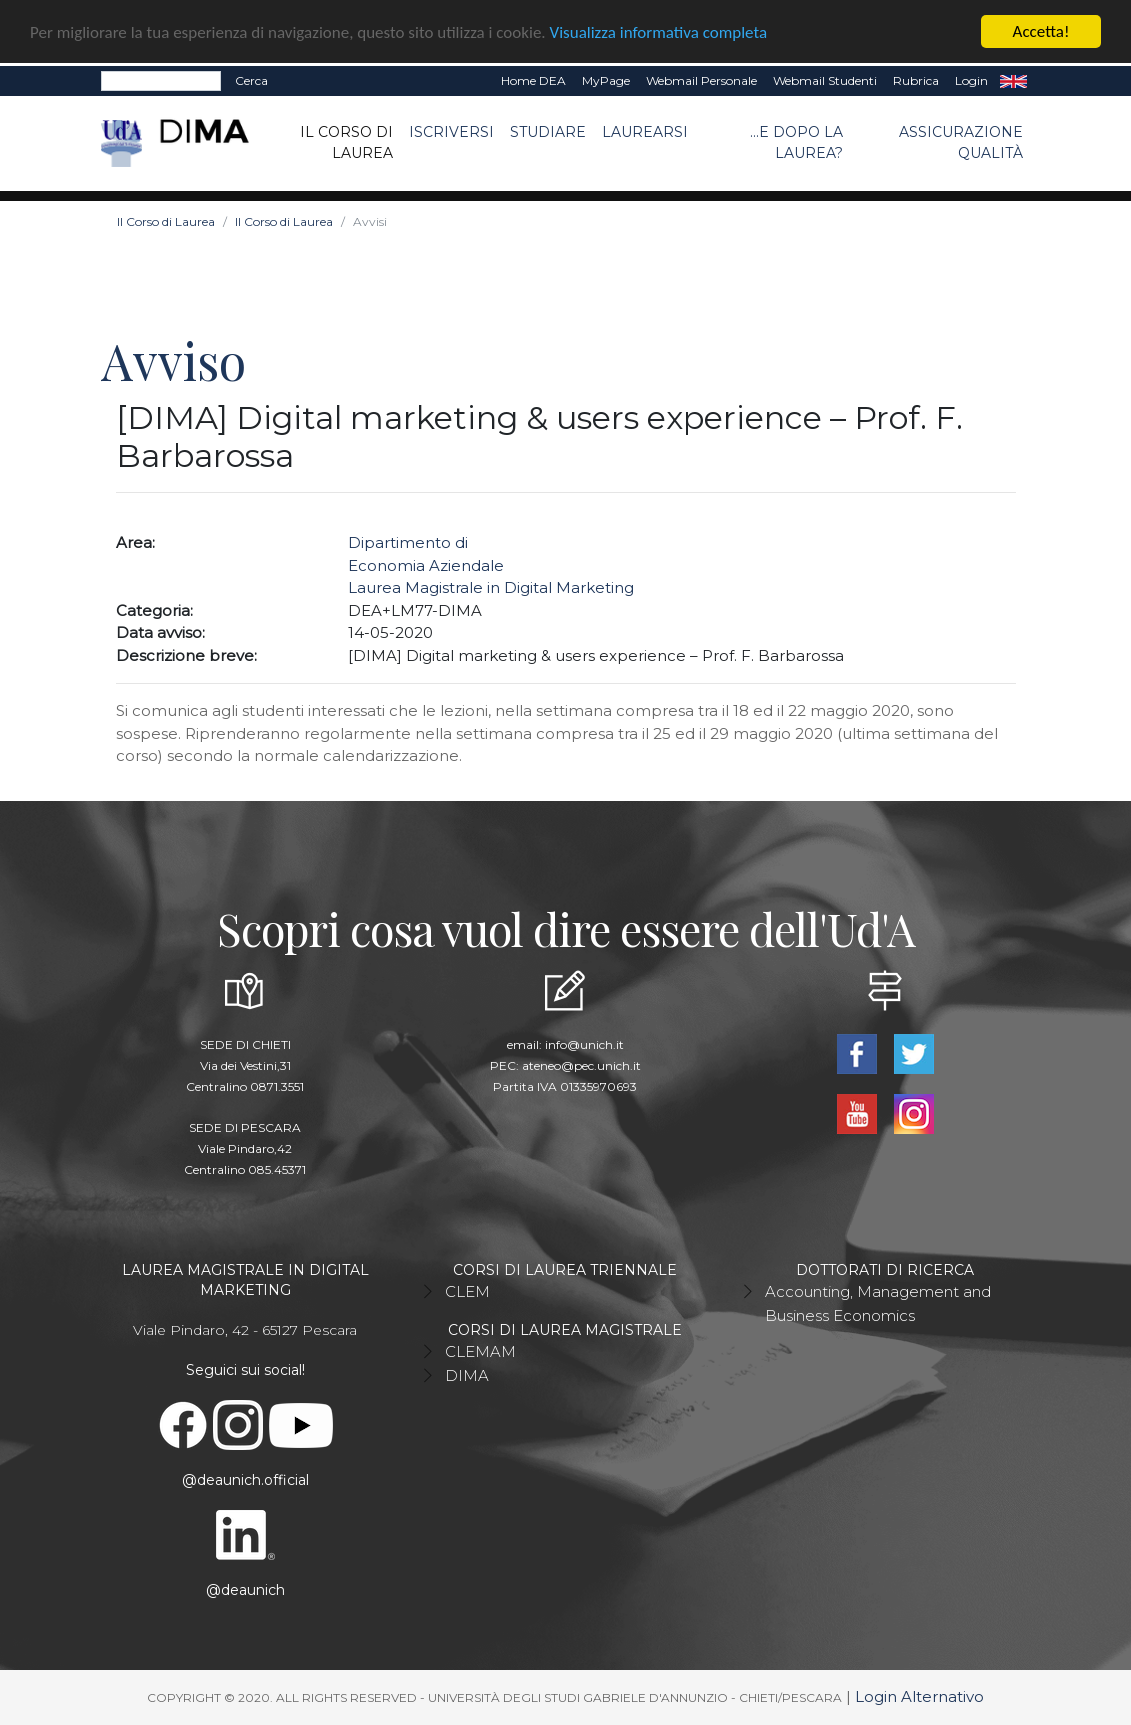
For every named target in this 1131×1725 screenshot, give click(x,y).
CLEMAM (480, 1351)
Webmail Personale (701, 80)
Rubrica (916, 80)
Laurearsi (645, 132)
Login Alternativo (919, 1696)
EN (1013, 81)
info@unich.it (584, 1044)
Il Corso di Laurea (346, 142)
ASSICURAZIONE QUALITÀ (961, 142)
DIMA (467, 1375)
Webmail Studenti (825, 80)
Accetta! (1041, 31)
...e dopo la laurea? (796, 142)
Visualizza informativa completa (659, 31)
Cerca (251, 80)
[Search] (161, 81)
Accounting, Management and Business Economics (878, 1303)
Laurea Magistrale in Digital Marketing (491, 587)
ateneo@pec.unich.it (581, 1065)
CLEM (467, 1291)
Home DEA (533, 80)
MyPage (606, 80)
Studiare (548, 132)
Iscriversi (451, 132)
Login (971, 80)
